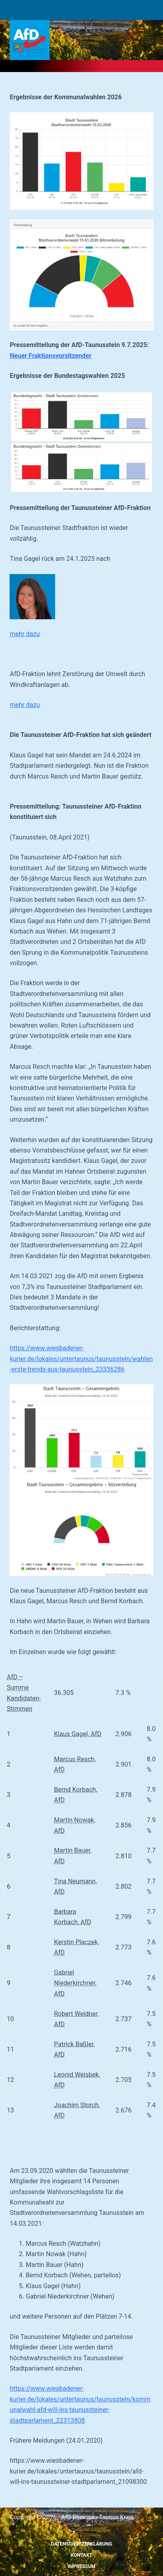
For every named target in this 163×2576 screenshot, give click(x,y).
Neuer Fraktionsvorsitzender (50, 355)
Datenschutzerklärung (81, 2544)
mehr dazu (25, 634)
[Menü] (149, 40)
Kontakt (81, 2555)
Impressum (81, 2566)
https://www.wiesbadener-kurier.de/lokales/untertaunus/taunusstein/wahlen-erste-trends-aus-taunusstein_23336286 (81, 1358)
